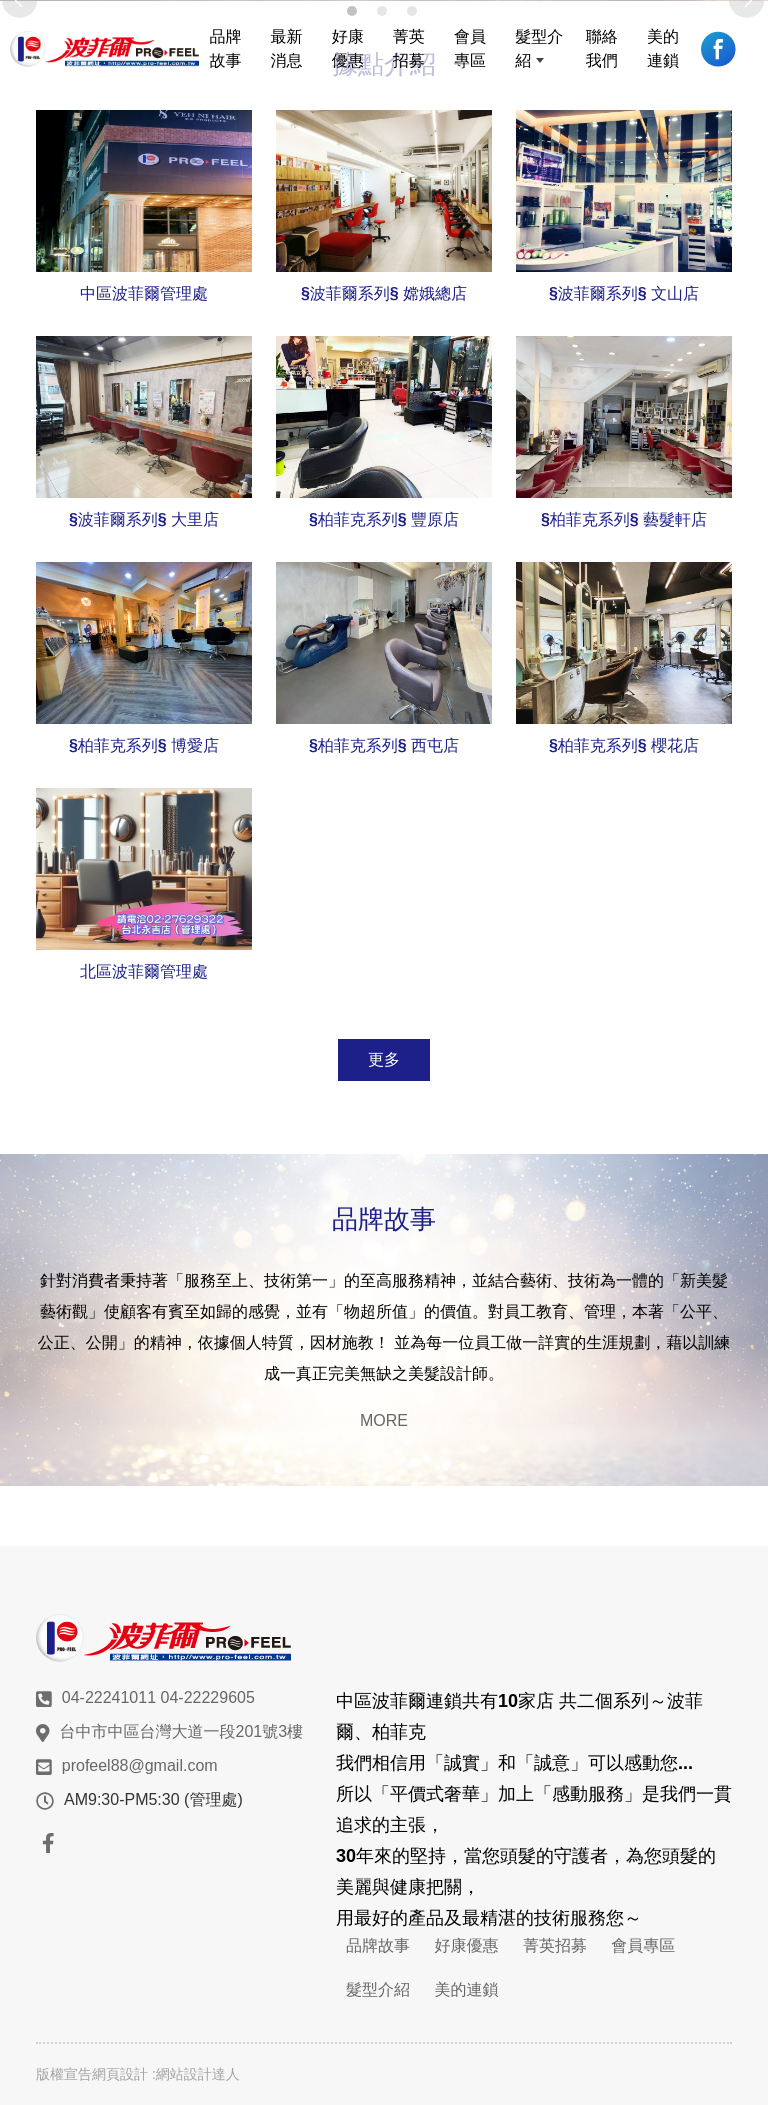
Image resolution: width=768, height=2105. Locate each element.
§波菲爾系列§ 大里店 (144, 519)
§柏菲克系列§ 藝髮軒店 (624, 519)
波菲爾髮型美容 (104, 49)
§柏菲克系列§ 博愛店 (144, 745)
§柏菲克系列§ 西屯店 (384, 745)
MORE (384, 1420)
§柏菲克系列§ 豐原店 (384, 519)
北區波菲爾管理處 (144, 971)
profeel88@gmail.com (140, 1765)
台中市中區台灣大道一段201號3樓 (182, 1731)
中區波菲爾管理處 (144, 293)
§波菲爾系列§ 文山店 (624, 293)
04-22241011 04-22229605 (158, 1697)
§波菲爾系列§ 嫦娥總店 (384, 293)
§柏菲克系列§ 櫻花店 (624, 745)
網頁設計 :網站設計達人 (166, 2074)
